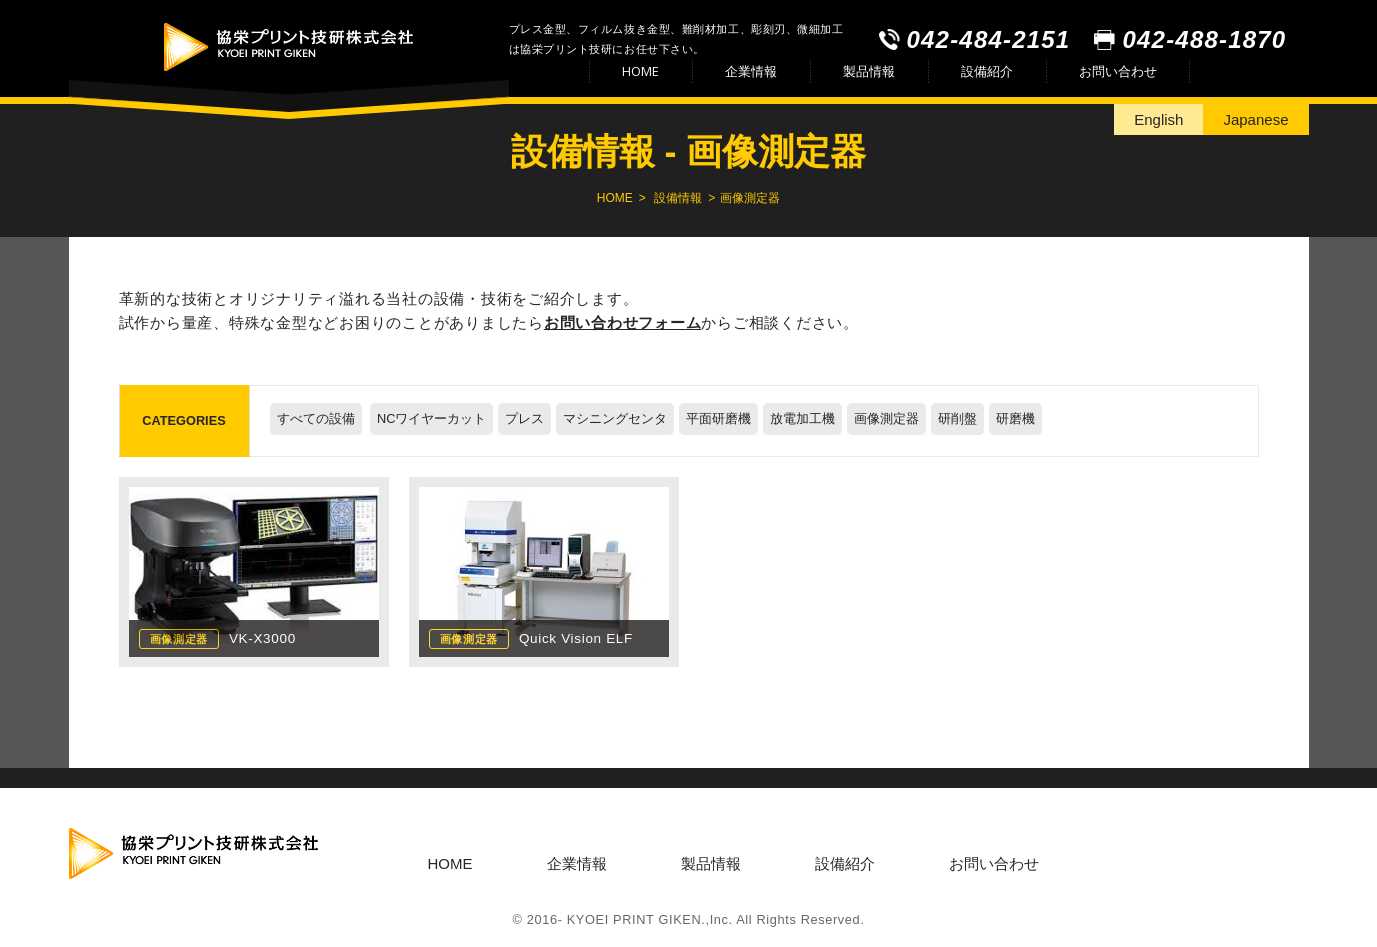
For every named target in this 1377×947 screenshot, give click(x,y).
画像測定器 (886, 418)
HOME (640, 71)
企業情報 (751, 71)
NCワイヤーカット (431, 418)
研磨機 (1015, 418)
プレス (524, 418)
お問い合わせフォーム (623, 322)
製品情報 (869, 71)
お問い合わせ (1118, 71)
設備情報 (678, 198)
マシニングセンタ (615, 418)
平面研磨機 (718, 418)
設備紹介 (987, 71)
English (1158, 119)
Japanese (1255, 119)
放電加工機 (802, 418)
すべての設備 (316, 418)
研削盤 (957, 418)
